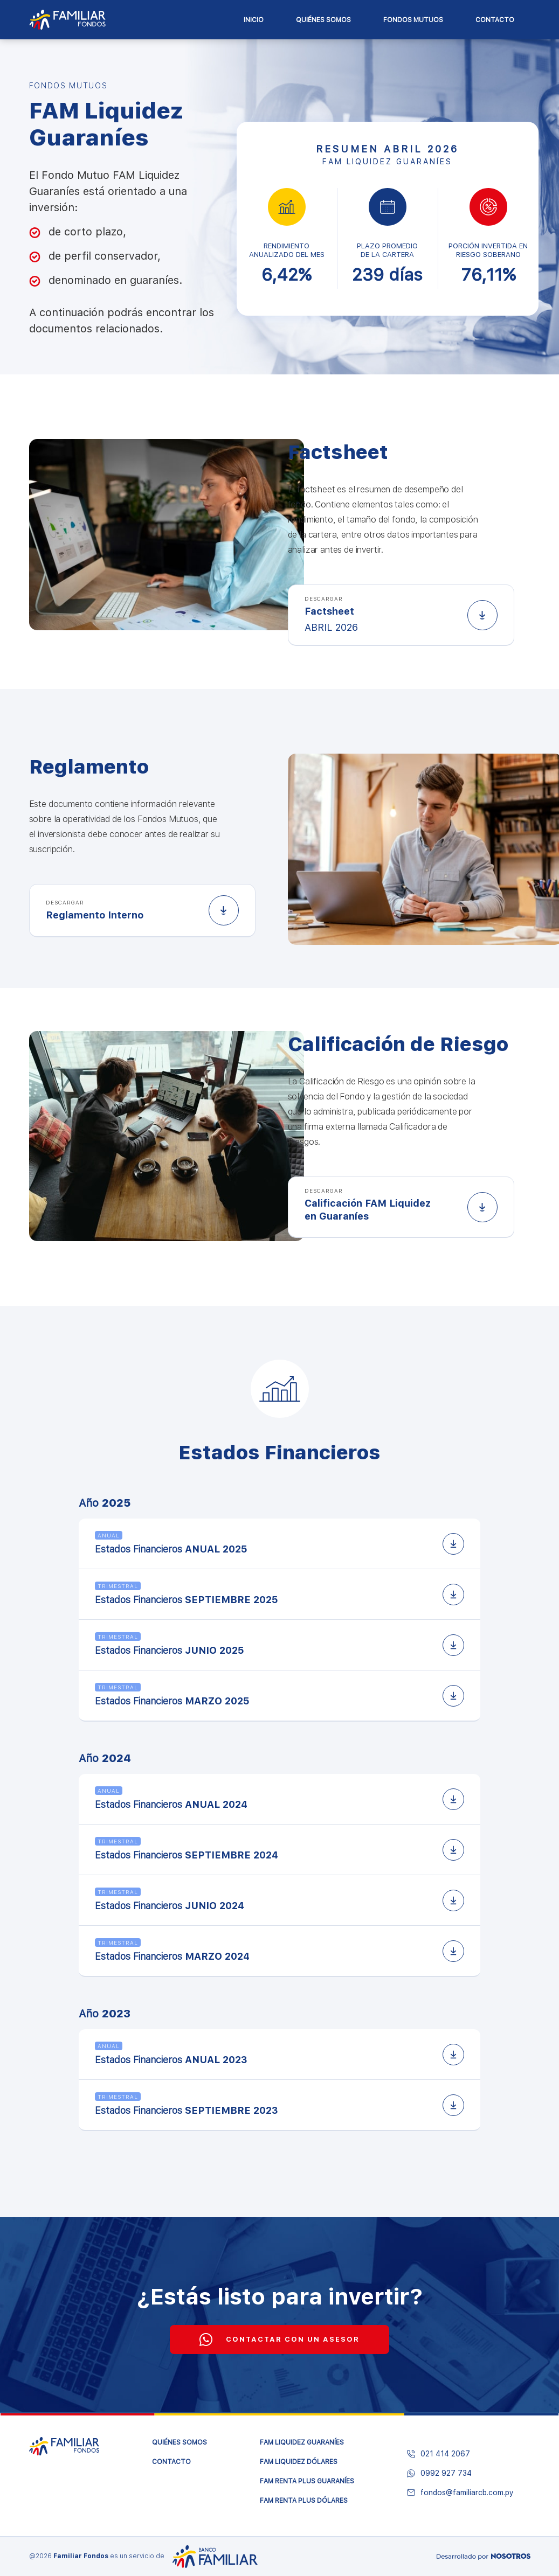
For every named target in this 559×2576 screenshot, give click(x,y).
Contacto (494, 20)
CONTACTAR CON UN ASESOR (279, 2339)
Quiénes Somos (323, 20)
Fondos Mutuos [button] (413, 20)
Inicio (254, 20)
